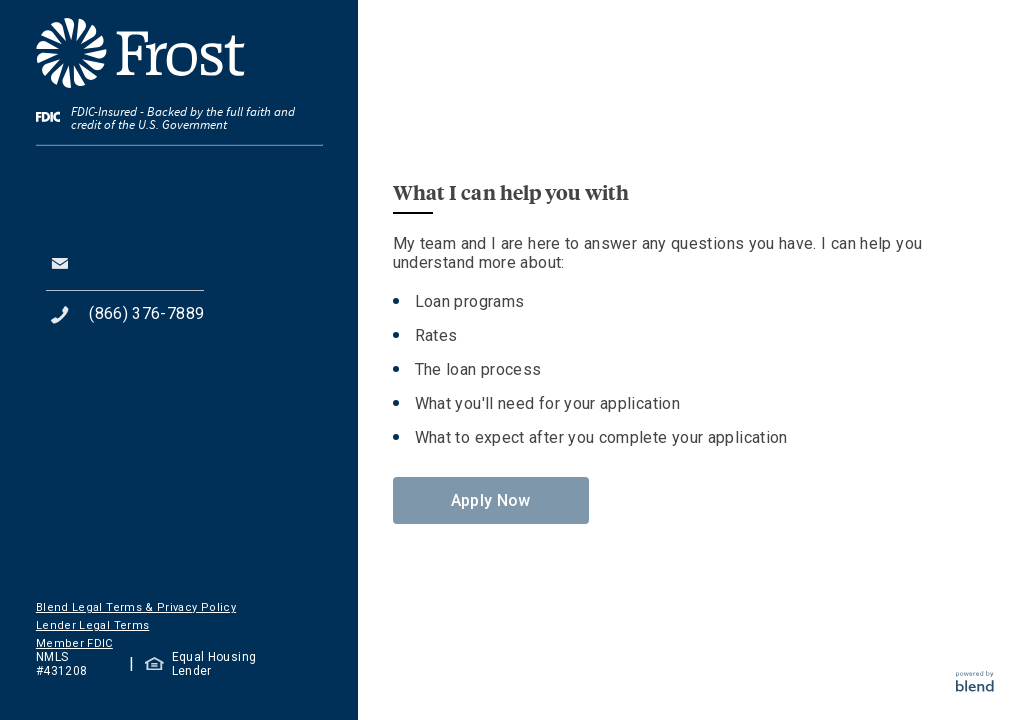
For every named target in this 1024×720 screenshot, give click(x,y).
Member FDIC (74, 643)
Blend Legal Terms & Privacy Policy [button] (136, 607)
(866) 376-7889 (146, 313)
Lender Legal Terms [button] (92, 625)
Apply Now (491, 500)
